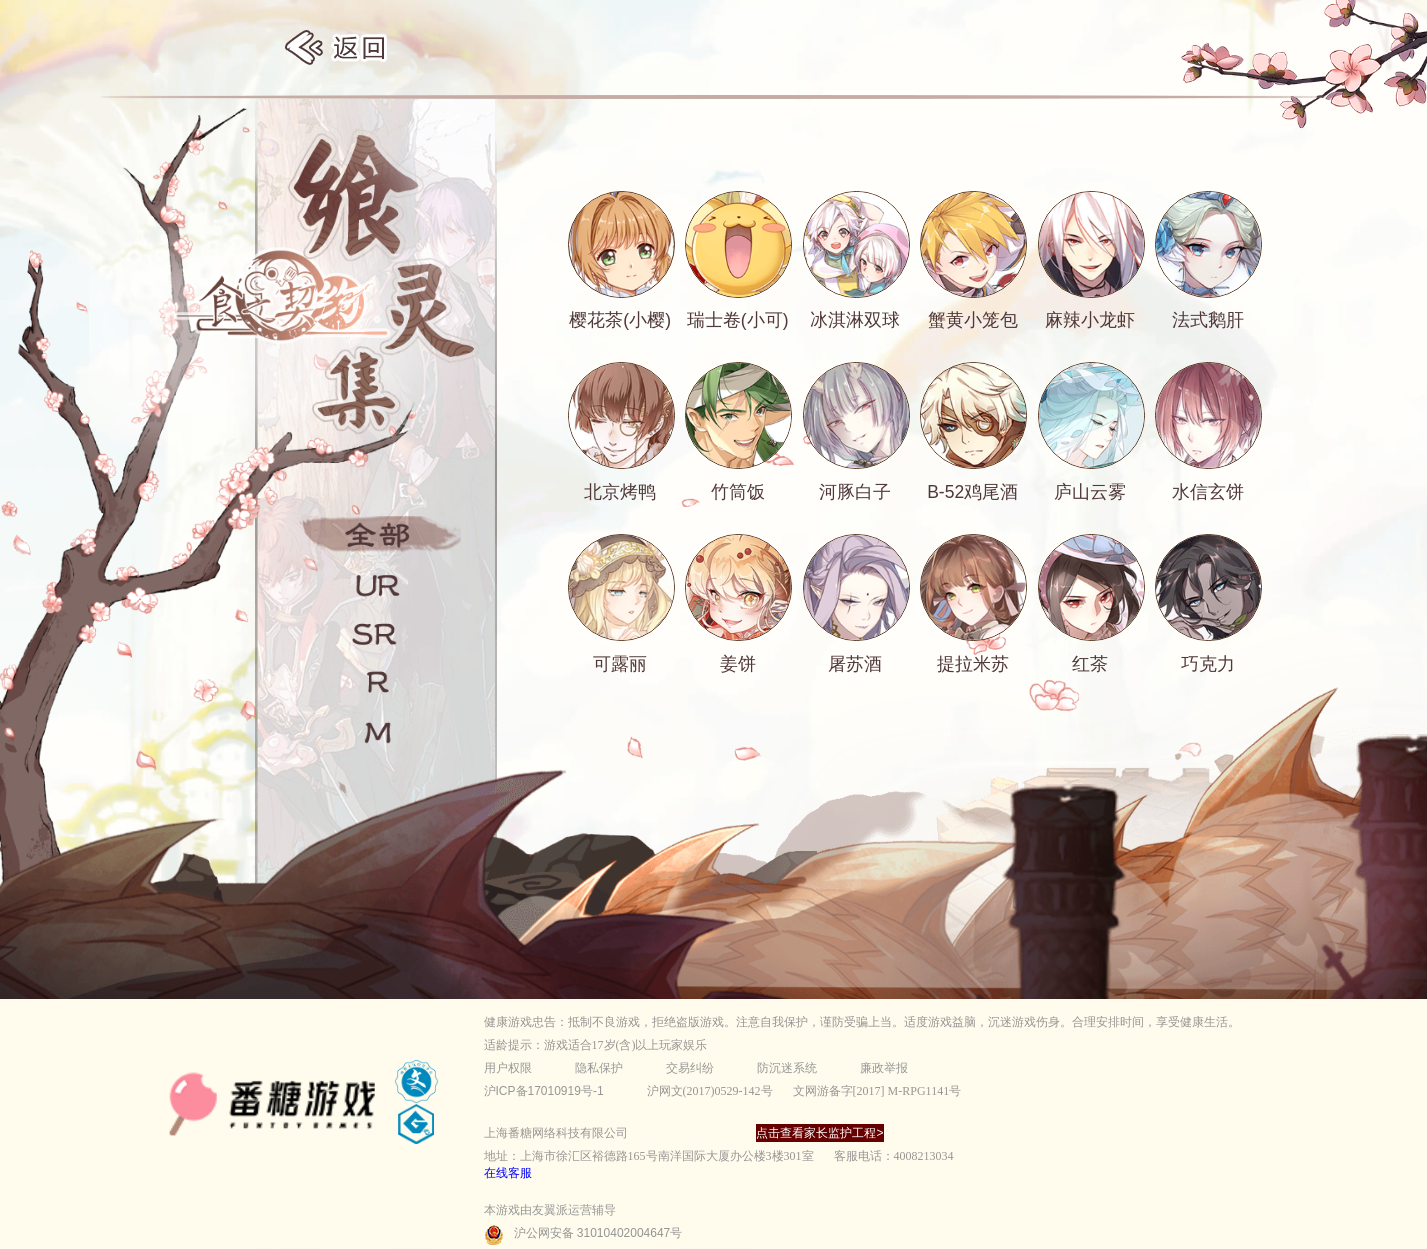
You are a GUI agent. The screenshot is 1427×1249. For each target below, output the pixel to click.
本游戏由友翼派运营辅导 (550, 1210)
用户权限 (508, 1068)
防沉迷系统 (787, 1068)
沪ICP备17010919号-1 (544, 1091)
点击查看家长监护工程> (819, 1133)
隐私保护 (599, 1068)
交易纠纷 (690, 1068)
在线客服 (508, 1173)
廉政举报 (884, 1068)
